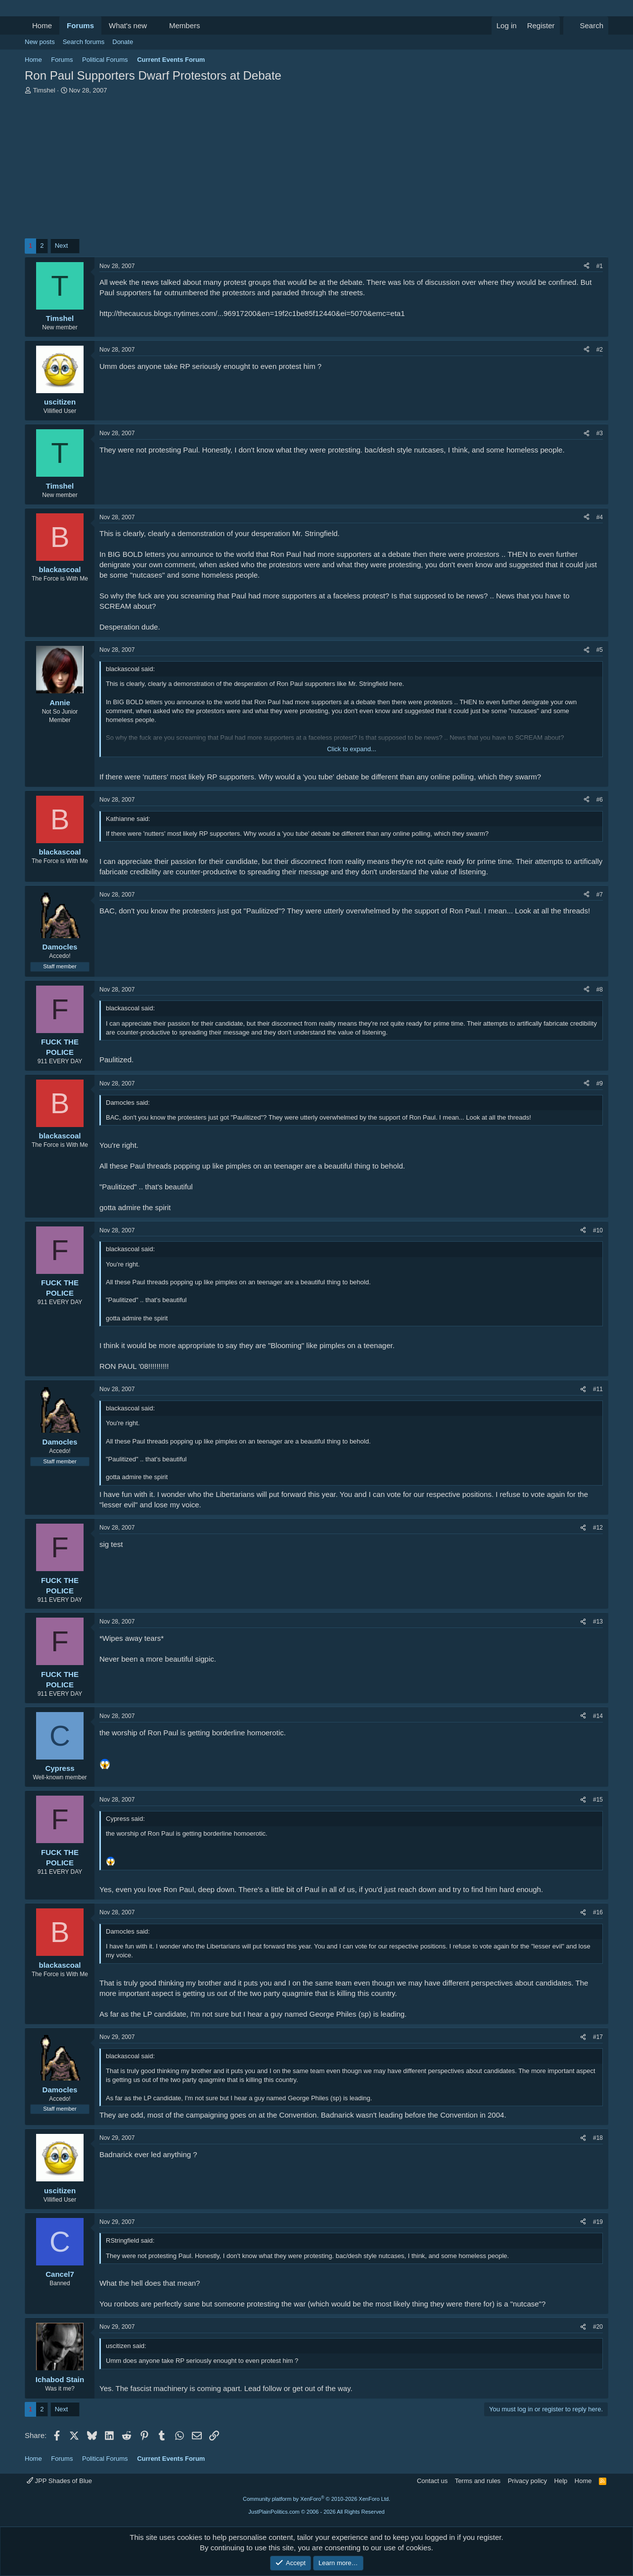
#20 (598, 2326)
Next (61, 245)
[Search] (585, 25)
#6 (599, 799)
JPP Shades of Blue (59, 2481)
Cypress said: (125, 1818)
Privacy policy (527, 2481)
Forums (80, 25)
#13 (598, 1621)
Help (561, 2481)
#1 (599, 266)
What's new (128, 25)
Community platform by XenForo (316, 2499)
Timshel (44, 90)
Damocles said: (128, 1102)
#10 (598, 1230)
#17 (598, 2037)
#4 (599, 517)
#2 (599, 349)
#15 (598, 1799)
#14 (598, 1716)
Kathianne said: (128, 818)
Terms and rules (477, 2481)
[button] (155, 25)
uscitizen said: (126, 2346)
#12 (598, 1527)
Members (184, 25)
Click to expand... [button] (351, 749)
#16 (598, 1912)
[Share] (586, 266)
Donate (122, 41)
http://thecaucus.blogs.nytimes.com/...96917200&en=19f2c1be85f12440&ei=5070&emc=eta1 (252, 313)
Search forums (84, 41)
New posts (40, 41)
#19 (598, 2221)
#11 (598, 1389)
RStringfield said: (130, 2240)
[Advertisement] (316, 169)
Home (42, 25)
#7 (599, 894)
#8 (599, 989)
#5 (599, 649)
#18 (598, 2137)
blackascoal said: (130, 669)
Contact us (432, 2481)
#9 (599, 1083)
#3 (599, 433)
